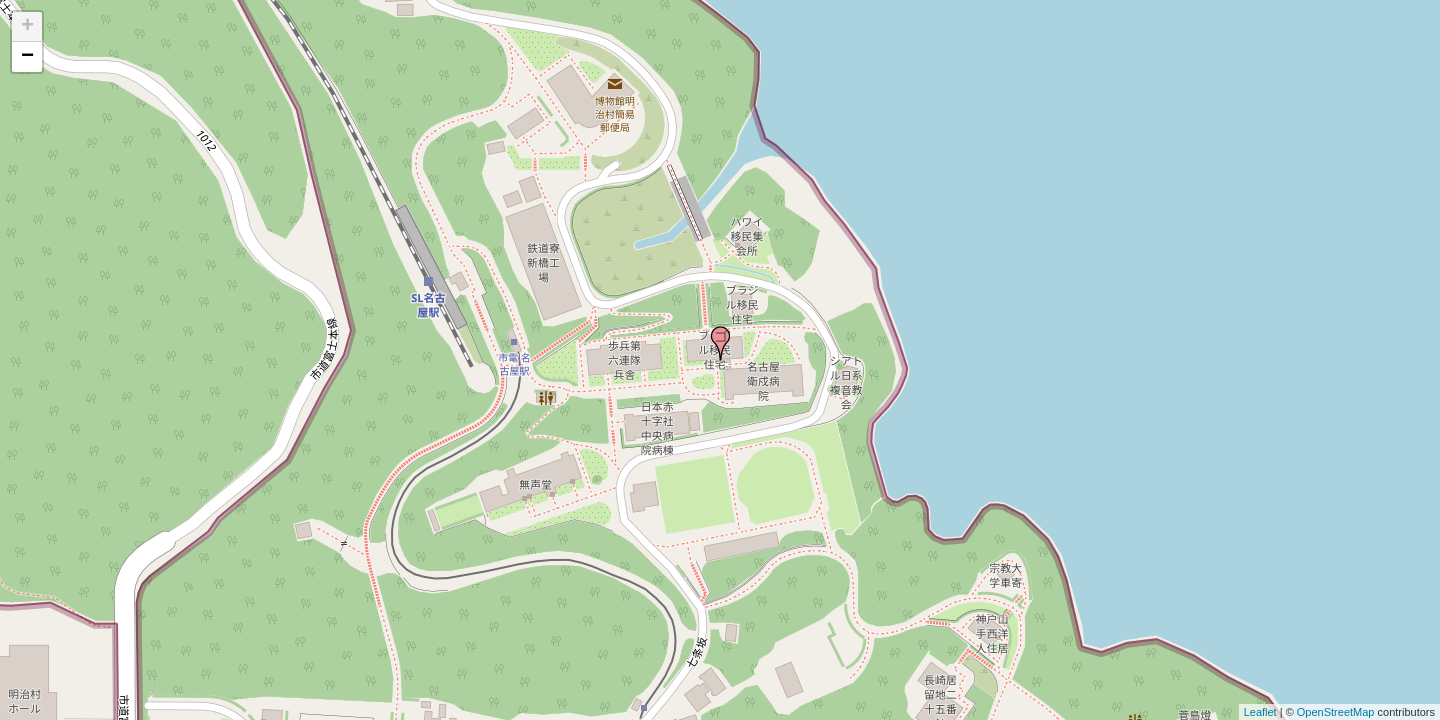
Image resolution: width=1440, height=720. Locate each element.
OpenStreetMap (1336, 712)
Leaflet (1260, 712)
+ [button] (27, 27)
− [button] (27, 57)
